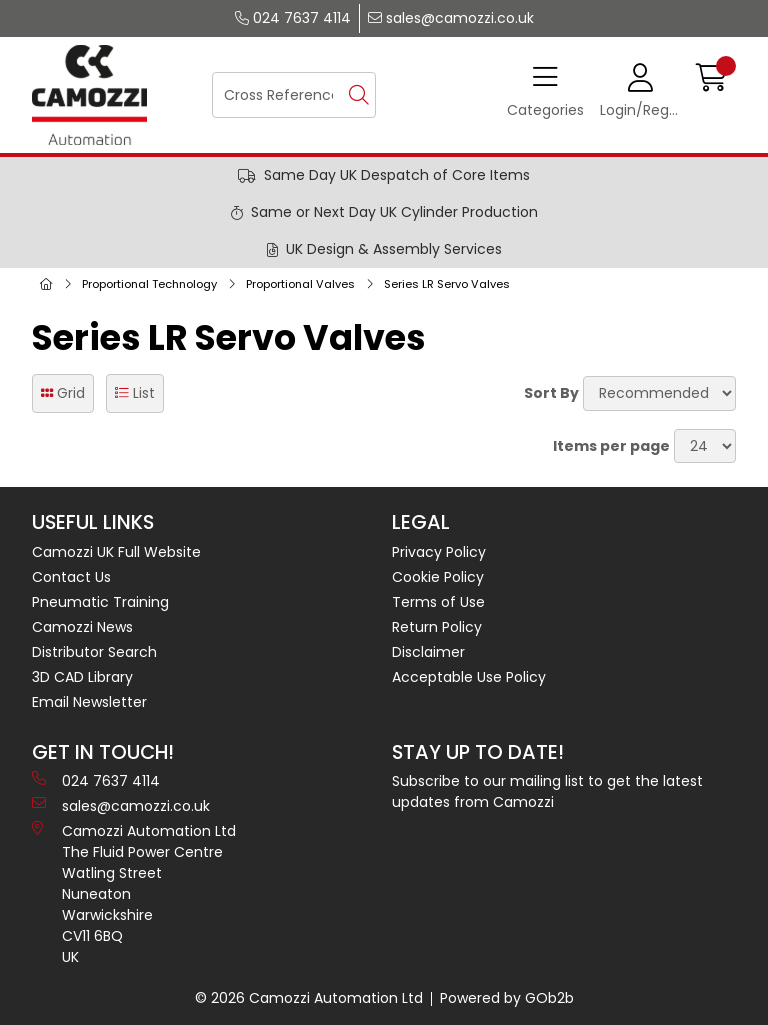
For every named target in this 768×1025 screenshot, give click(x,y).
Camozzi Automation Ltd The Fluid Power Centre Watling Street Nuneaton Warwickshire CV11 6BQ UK (134, 894)
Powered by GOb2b (507, 998)
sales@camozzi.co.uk (451, 18)
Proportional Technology (149, 284)
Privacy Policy (439, 552)
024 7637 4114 (293, 18)
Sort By (551, 393)
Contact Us (71, 577)
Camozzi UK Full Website (116, 552)
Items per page (611, 446)
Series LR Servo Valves (447, 284)
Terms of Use (438, 602)
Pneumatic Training (100, 602)
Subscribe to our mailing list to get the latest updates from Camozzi (547, 791)
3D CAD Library (82, 677)
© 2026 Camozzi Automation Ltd (309, 998)
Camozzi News (82, 627)
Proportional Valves (300, 284)
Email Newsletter (89, 702)
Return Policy (437, 627)
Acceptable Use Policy (469, 677)
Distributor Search (94, 652)
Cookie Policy (438, 577)
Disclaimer (428, 652)
